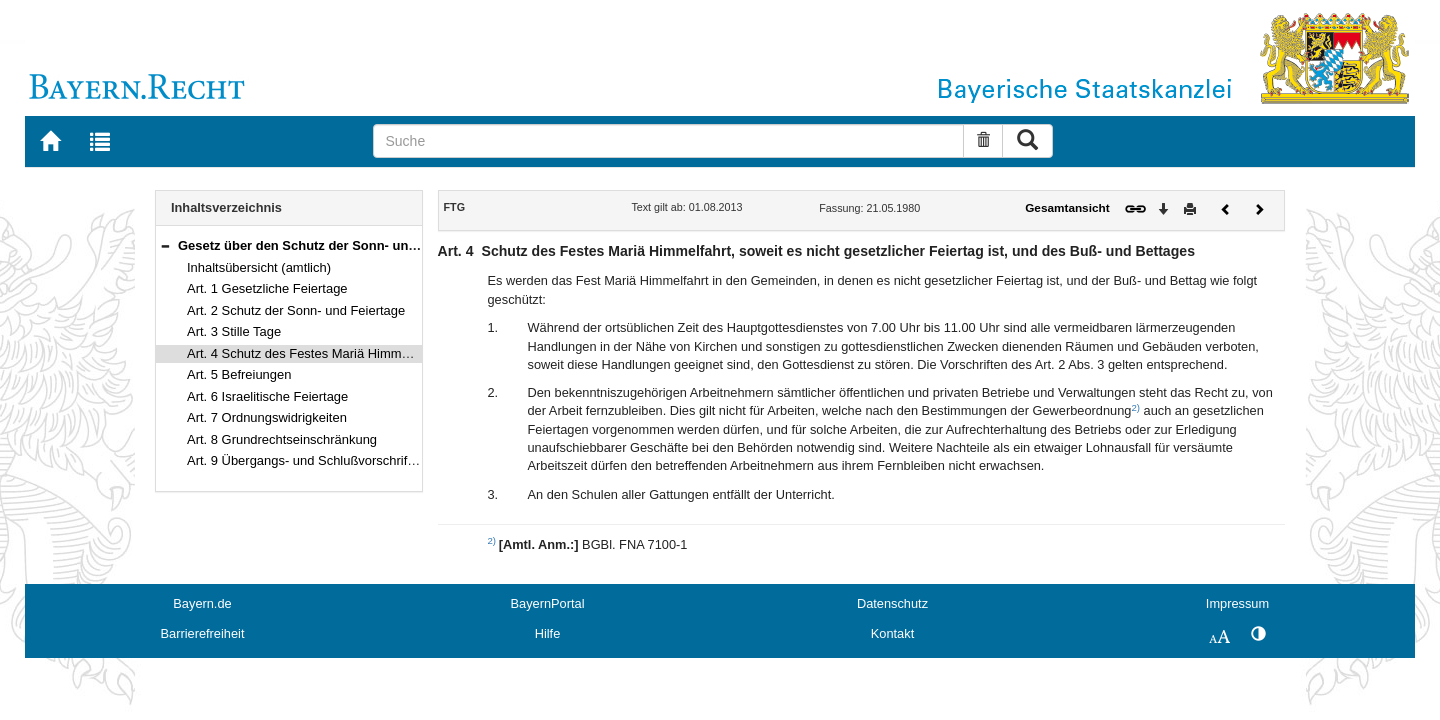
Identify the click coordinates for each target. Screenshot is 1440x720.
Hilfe (548, 633)
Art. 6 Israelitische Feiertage (267, 396)
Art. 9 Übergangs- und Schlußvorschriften (306, 460)
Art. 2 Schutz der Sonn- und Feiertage (296, 310)
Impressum (1237, 603)
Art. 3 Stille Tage (234, 331)
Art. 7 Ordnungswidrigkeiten (267, 417)
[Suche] (668, 141)
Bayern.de (202, 603)
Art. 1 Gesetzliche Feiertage (267, 288)
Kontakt (892, 633)
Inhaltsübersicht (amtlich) (259, 267)
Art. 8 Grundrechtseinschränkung (282, 439)
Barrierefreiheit (203, 633)
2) (1135, 407)
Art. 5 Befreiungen (239, 374)
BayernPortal (548, 603)
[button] (165, 245)
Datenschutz (892, 603)
